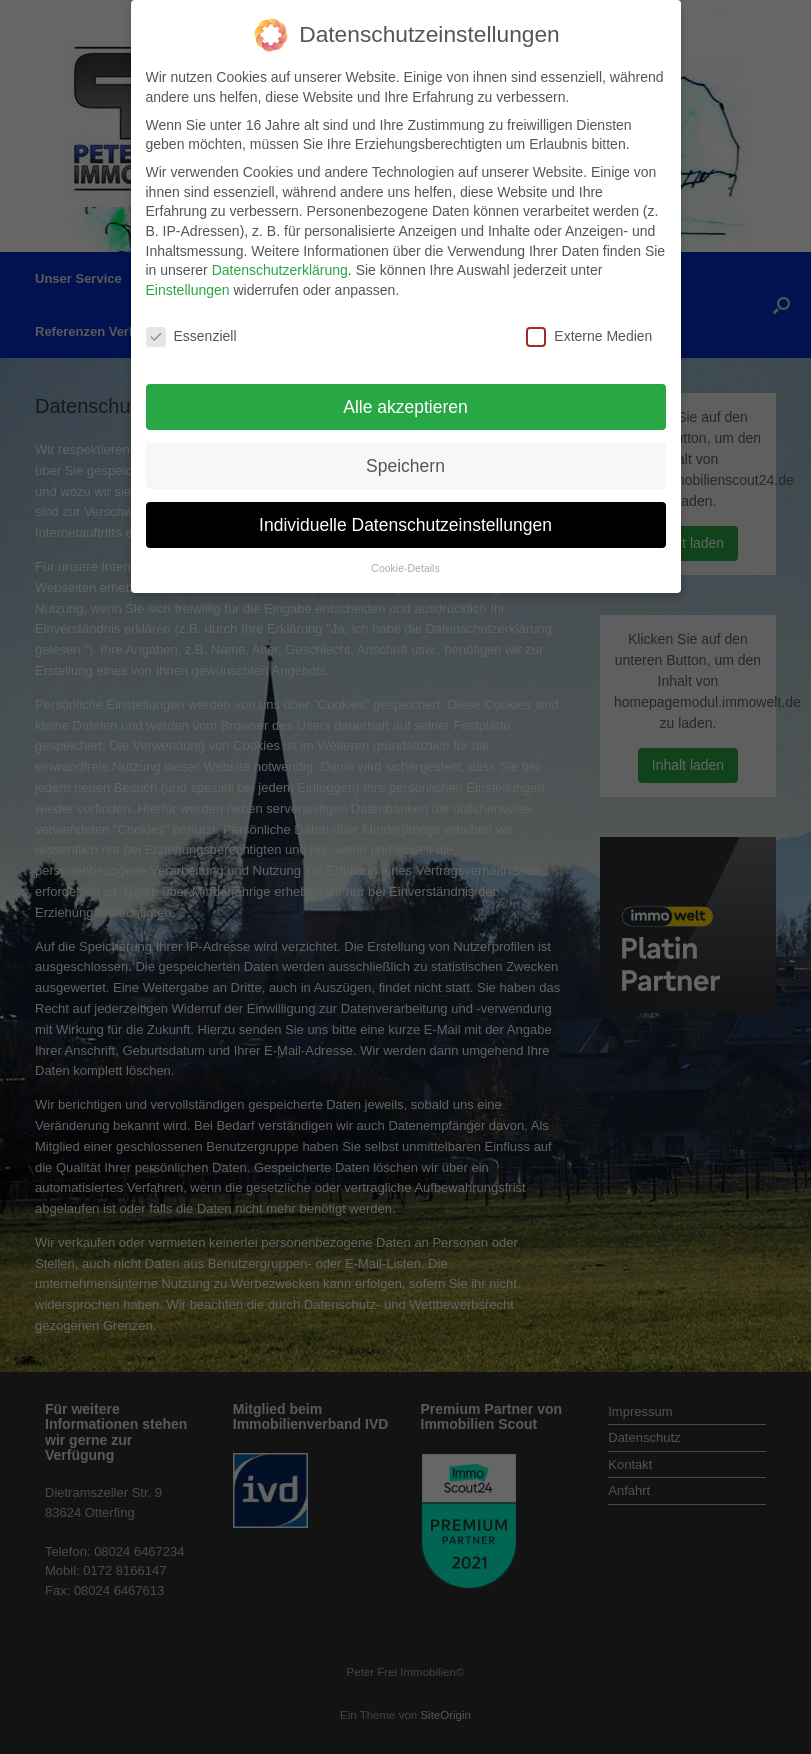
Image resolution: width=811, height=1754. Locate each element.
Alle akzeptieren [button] (405, 392)
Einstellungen (188, 275)
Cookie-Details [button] (405, 554)
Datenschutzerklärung (280, 256)
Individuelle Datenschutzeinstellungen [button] (405, 510)
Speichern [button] (405, 451)
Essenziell (191, 321)
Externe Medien (589, 321)
